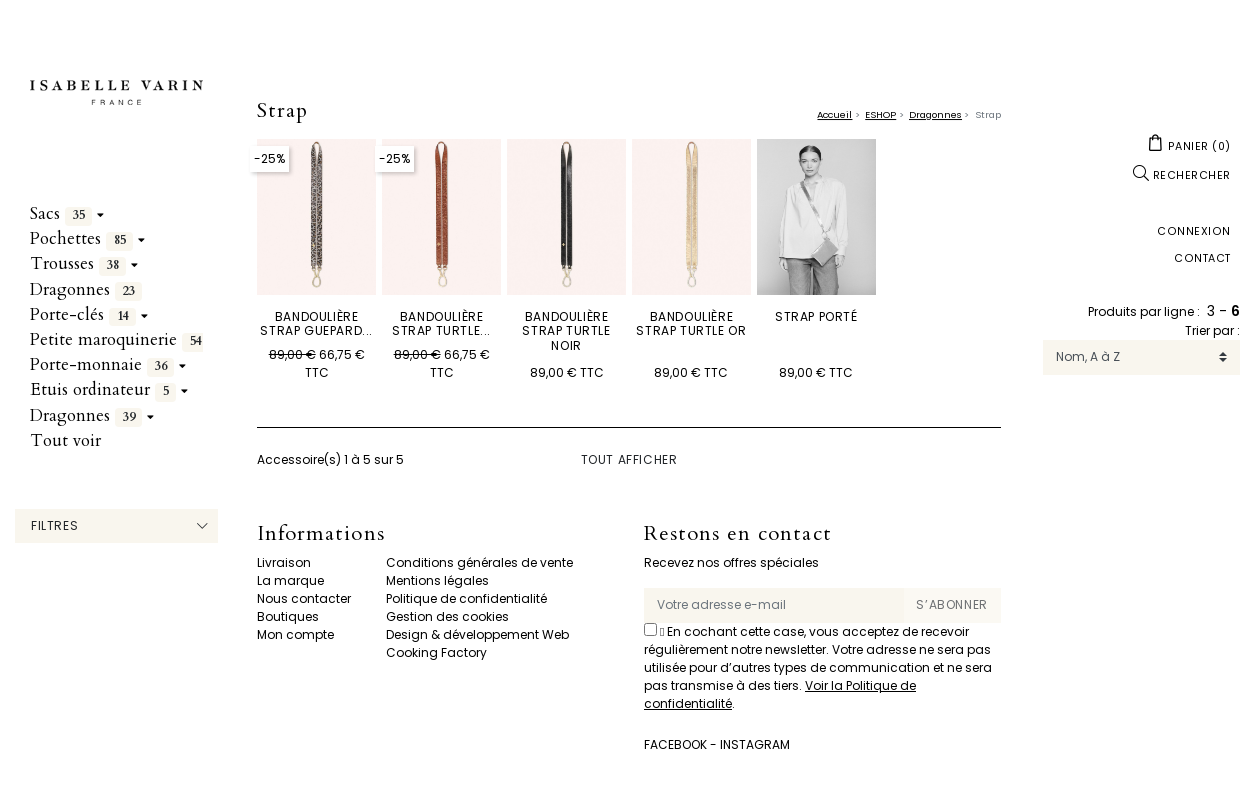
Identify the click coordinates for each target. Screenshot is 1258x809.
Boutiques (288, 616)
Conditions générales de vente (479, 562)
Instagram (755, 744)
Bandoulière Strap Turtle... (441, 323)
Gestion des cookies (447, 616)
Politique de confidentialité (466, 598)
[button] (1189, 145)
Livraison (284, 562)
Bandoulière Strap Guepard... (316, 323)
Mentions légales (437, 580)
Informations (320, 534)
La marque (290, 580)
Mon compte (295, 634)
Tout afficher (629, 459)
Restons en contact (738, 534)
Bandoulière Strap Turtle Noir (566, 331)
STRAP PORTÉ (816, 316)
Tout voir (65, 440)
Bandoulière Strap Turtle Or (691, 323)
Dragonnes (86, 289)
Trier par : (1212, 330)
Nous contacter (304, 598)
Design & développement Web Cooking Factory (477, 643)
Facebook (675, 744)
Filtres (54, 525)
